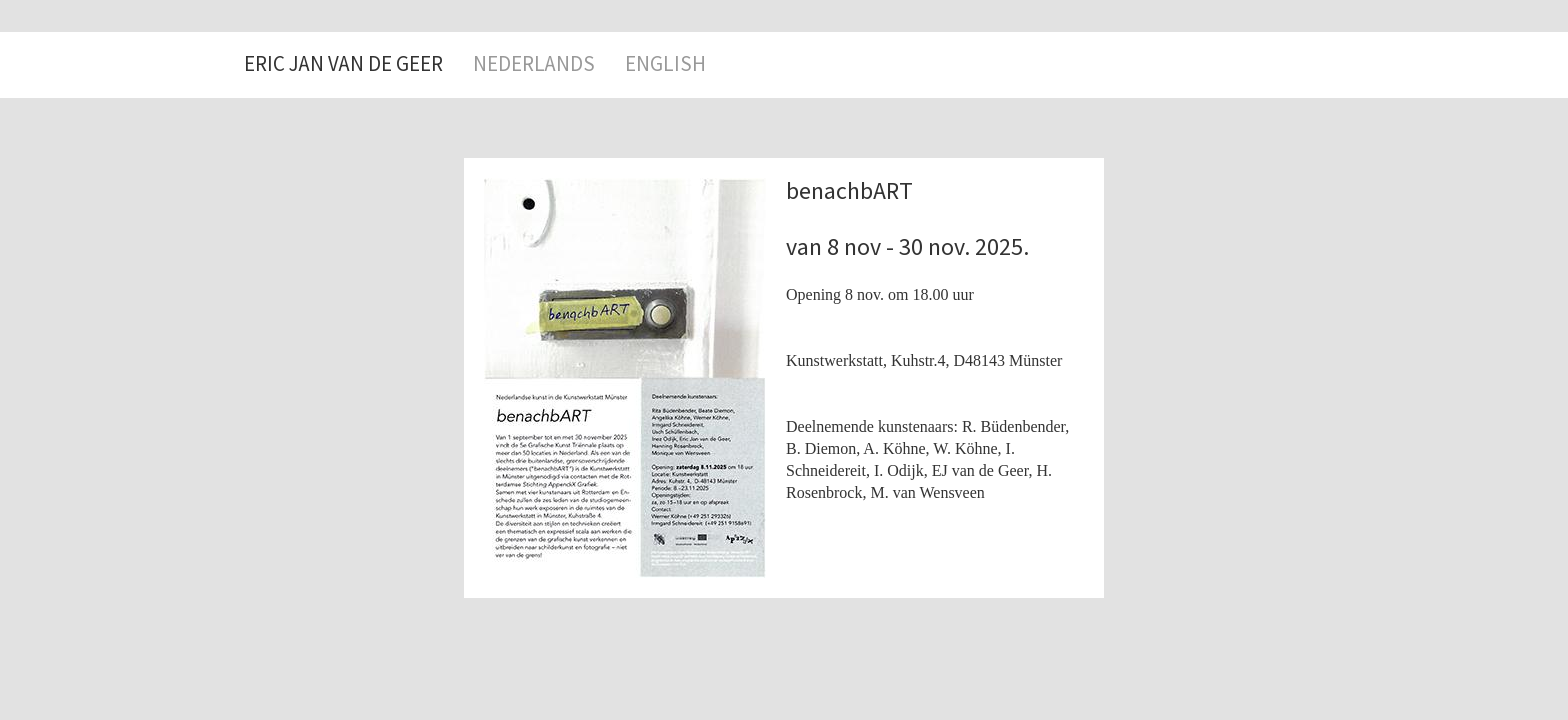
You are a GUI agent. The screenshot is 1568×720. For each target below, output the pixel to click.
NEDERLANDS (534, 64)
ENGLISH (665, 64)
